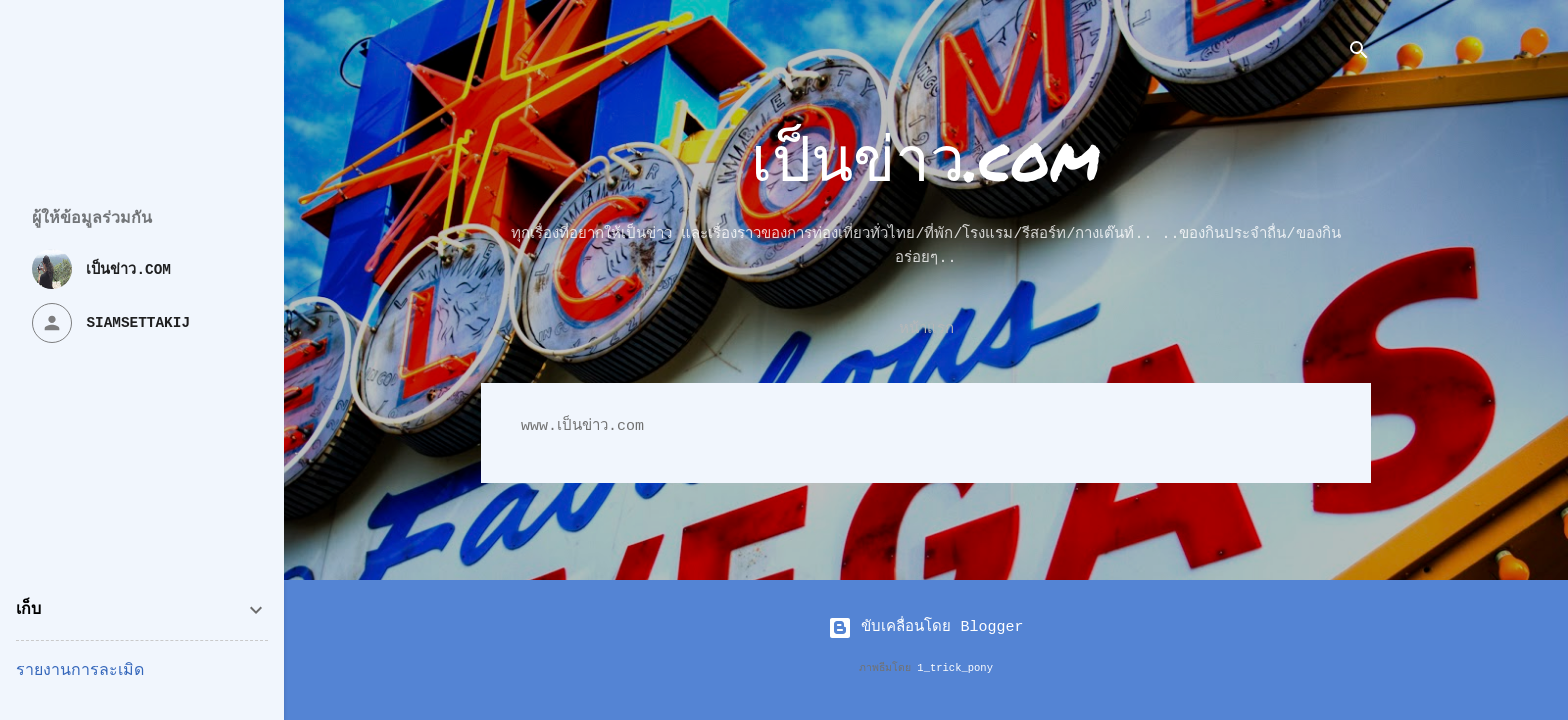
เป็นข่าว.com (926, 156)
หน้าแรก (926, 329)
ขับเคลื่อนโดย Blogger (925, 627)
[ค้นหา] (1359, 54)
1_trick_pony (955, 668)
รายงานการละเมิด (80, 671)
